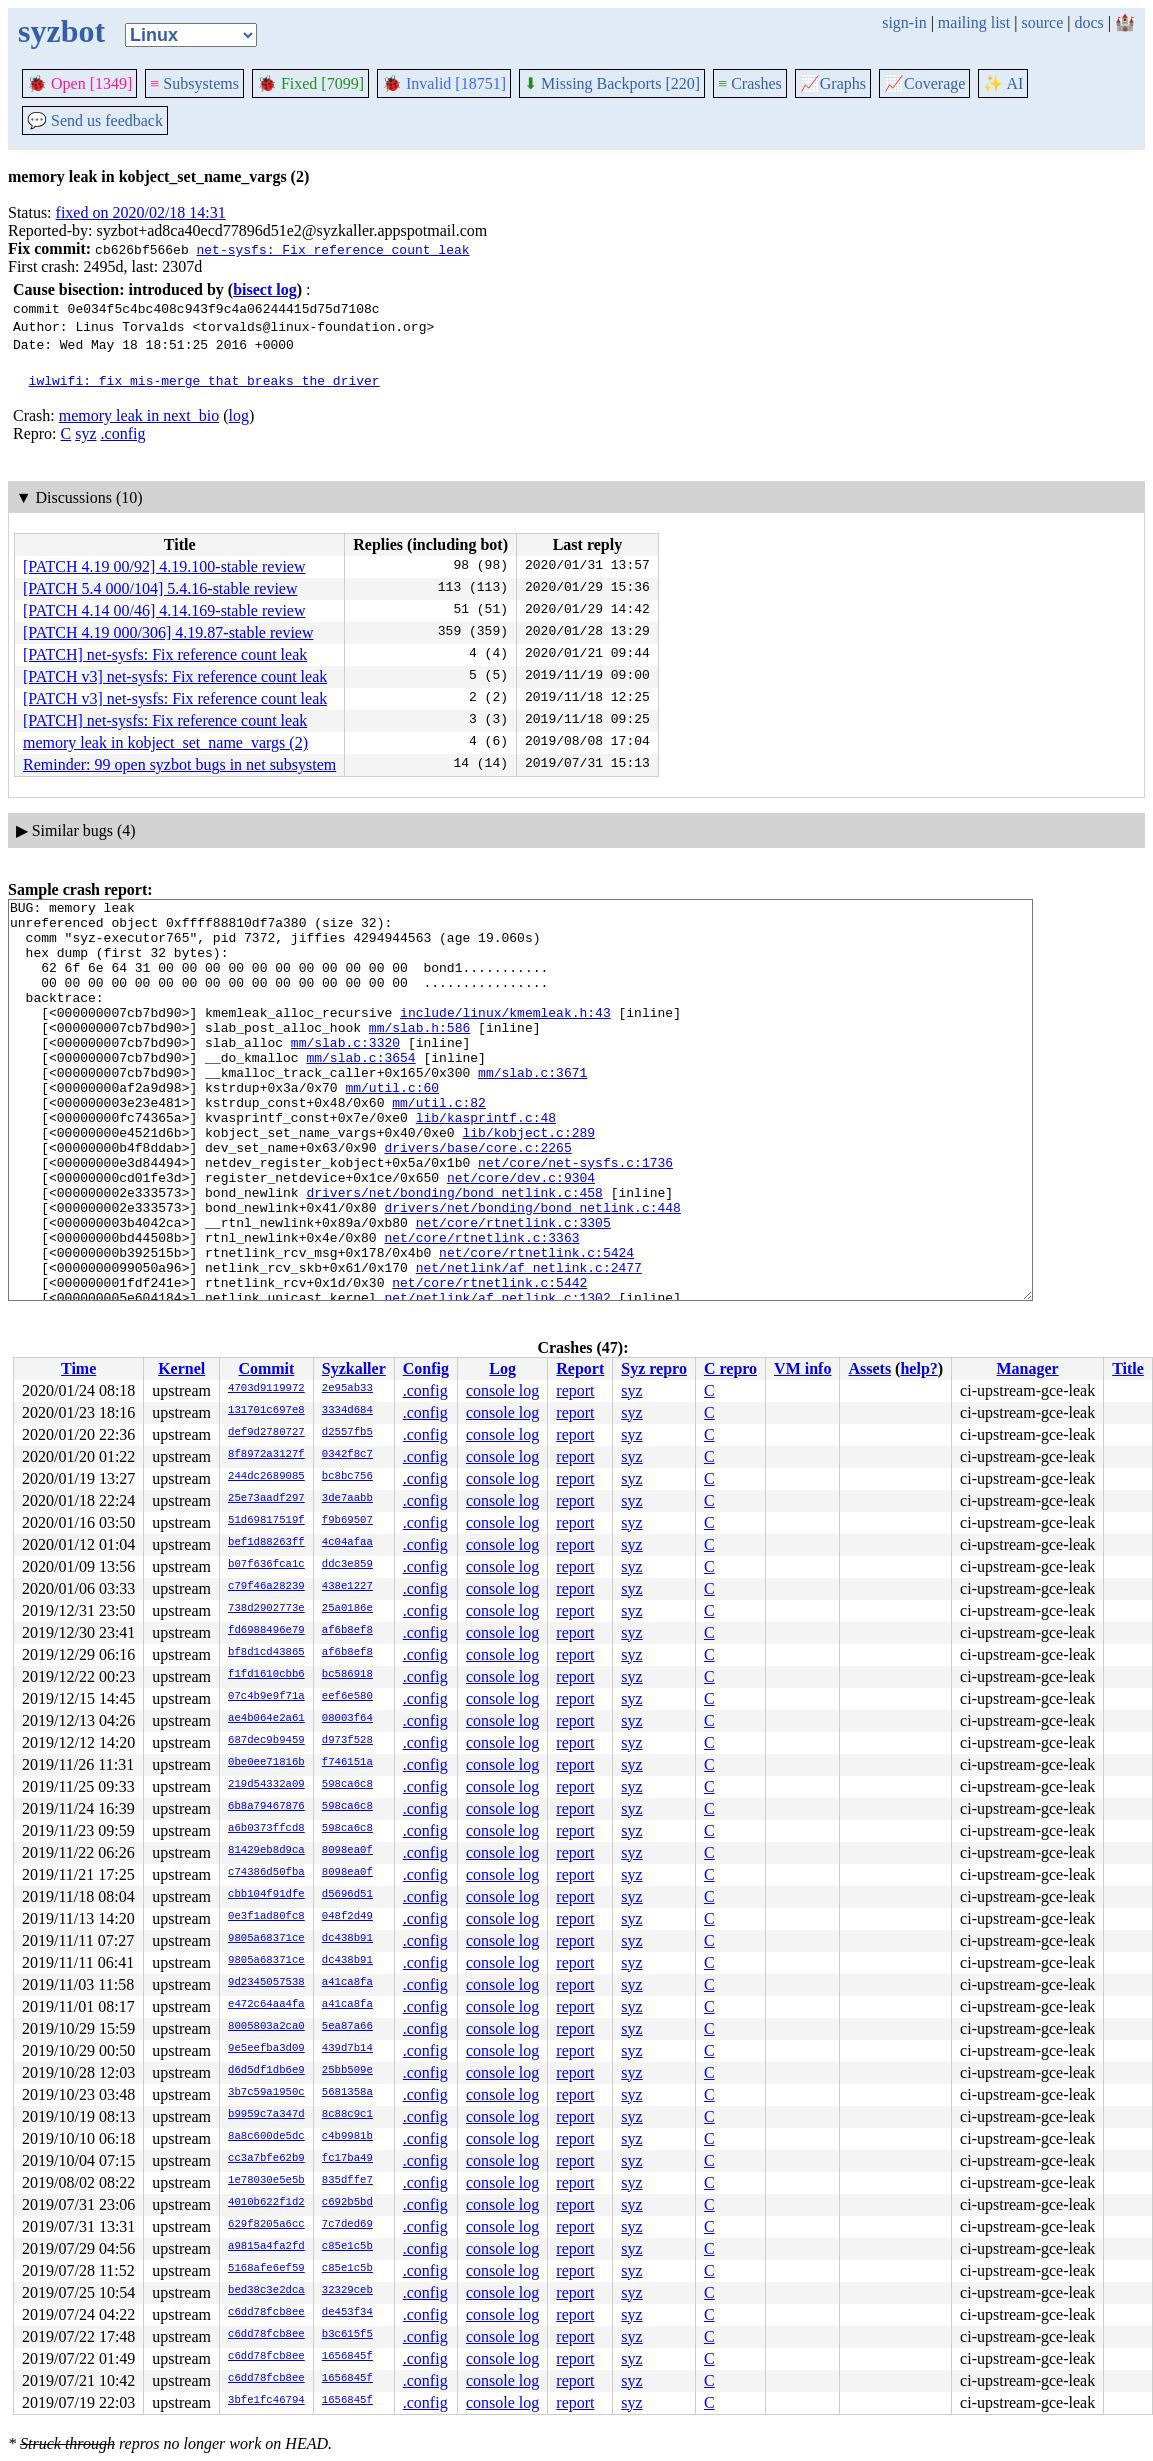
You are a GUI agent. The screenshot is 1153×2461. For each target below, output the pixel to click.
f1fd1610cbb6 (266, 1675)
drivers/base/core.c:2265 (477, 1198)
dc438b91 (347, 1939)
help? (918, 1368)
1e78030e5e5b (266, 2181)
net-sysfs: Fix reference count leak (332, 249)
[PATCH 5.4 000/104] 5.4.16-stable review (160, 588)
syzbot (61, 31)
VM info (802, 1368)
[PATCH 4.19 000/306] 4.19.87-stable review (168, 632)
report (575, 1390)
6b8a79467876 (266, 1807)
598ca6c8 (347, 1785)
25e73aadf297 (266, 1499)
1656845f (347, 2357)
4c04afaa (347, 1543)
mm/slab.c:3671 (532, 1108)
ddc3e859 (347, 1565)
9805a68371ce (266, 1939)
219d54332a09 (266, 1785)
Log (502, 1368)
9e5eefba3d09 (266, 2049)
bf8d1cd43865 (266, 1653)
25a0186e (347, 1609)
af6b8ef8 (347, 1631)
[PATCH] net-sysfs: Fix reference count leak (165, 654)
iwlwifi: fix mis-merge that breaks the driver (204, 380)
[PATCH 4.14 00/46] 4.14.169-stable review (164, 610)
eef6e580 (347, 1697)
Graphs (833, 83)
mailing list (974, 22)
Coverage (924, 83)
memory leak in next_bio (139, 415)
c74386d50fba (266, 1873)
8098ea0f (347, 1851)
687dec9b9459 (266, 1741)
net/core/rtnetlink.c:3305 (513, 1288)
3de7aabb (347, 1499)
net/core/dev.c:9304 (521, 1234)
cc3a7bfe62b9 (266, 2159)
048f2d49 (347, 1917)
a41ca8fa (347, 1983)
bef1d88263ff (266, 1543)
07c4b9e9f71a (266, 1697)
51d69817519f (266, 1521)
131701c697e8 (266, 1411)
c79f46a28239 (266, 1587)
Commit (266, 1368)
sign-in (904, 22)
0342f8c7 (347, 1455)
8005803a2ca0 (266, 2027)
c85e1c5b (347, 2247)
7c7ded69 (347, 2225)
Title (1128, 1368)
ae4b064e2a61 (266, 1719)
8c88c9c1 (347, 2115)
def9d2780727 (266, 1433)
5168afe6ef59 (266, 2269)
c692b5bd (347, 2203)
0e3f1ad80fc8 (266, 1917)
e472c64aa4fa (266, 2005)
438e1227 (347, 1587)
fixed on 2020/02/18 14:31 (141, 212)
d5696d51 (347, 1895)
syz (85, 433)
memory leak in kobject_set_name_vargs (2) (165, 742)
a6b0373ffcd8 (266, 1829)
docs (1088, 22)
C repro (730, 1368)
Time (78, 1368)
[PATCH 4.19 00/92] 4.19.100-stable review (164, 566)
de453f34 (347, 2313)
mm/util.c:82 (439, 1144)
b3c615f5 (347, 2335)
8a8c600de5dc (266, 2137)
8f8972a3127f (266, 1455)
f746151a (347, 1763)
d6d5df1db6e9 (266, 2071)
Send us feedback (95, 120)
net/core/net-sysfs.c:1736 (575, 1216)
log (239, 415)
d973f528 (347, 1741)
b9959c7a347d (266, 2115)
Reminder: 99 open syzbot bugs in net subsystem (179, 764)
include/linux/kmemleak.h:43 (505, 1036)
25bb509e (347, 2071)
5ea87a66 (347, 2027)
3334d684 (347, 1411)
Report (580, 1368)
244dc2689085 (266, 1477)
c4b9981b (347, 2137)
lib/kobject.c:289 (528, 1180)
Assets (869, 1368)
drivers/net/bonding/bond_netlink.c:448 (532, 1270)
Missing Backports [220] (612, 83)
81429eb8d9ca (266, 1851)
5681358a (347, 2093)
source (1043, 22)
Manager (1028, 1368)
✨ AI (1003, 83)
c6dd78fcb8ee (266, 2313)
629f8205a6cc (266, 2225)
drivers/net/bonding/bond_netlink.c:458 (454, 1252)
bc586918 (347, 1675)
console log (502, 1390)
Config (426, 1368)
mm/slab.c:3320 (345, 1072)
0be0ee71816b (266, 1763)
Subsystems (194, 83)
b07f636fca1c (266, 1565)
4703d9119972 (266, 1389)
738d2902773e (266, 1609)
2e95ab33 (347, 1389)
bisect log (265, 289)
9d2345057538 (266, 1983)
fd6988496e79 (266, 1631)
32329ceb (347, 2291)
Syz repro (654, 1368)
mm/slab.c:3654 (360, 1090)
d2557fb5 (347, 1433)
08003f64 (347, 1719)
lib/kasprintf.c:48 (486, 1162)
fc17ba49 (347, 2159)
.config (123, 433)
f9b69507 (347, 1521)
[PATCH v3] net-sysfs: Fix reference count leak (175, 676)
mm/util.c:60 (392, 1126)
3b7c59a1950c (266, 2093)
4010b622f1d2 (266, 2203)
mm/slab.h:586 (419, 1054)
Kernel (181, 1368)
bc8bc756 (347, 1477)
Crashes (750, 83)
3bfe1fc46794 (266, 2401)
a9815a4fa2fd (266, 2247)
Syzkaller (354, 1368)
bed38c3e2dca (266, 2291)
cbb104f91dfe (266, 1895)
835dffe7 (347, 2181)
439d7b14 (347, 2049)
